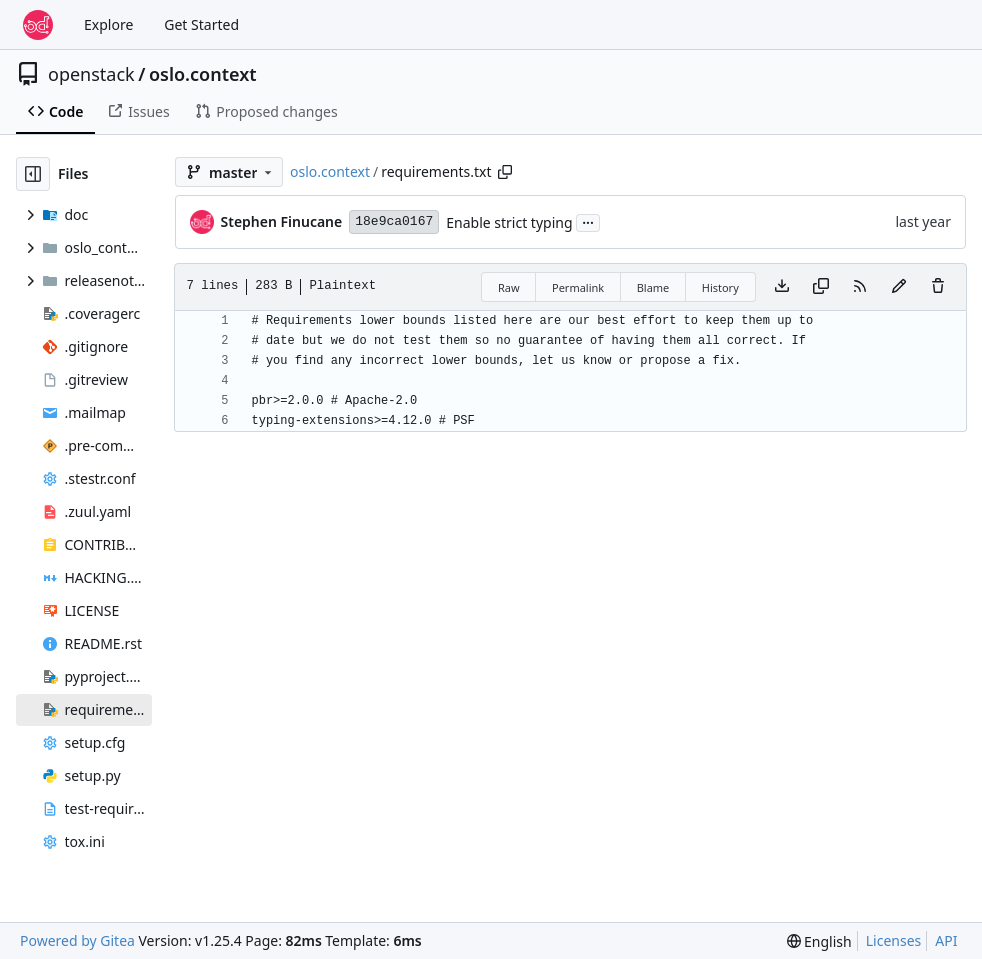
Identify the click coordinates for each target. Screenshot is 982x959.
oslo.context (203, 74)
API (946, 940)
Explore (108, 24)
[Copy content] (821, 287)
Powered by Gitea (77, 940)
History (720, 287)
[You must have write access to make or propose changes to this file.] (938, 287)
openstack (91, 74)
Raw (509, 287)
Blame (653, 287)
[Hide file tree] (33, 174)
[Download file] (782, 287)
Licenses (894, 940)
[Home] (38, 25)
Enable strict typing (509, 222)
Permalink (578, 287)
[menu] (819, 941)
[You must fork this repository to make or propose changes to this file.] (899, 287)
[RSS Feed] (860, 287)
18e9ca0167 (394, 221)
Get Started (201, 24)
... (588, 221)
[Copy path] (505, 172)
